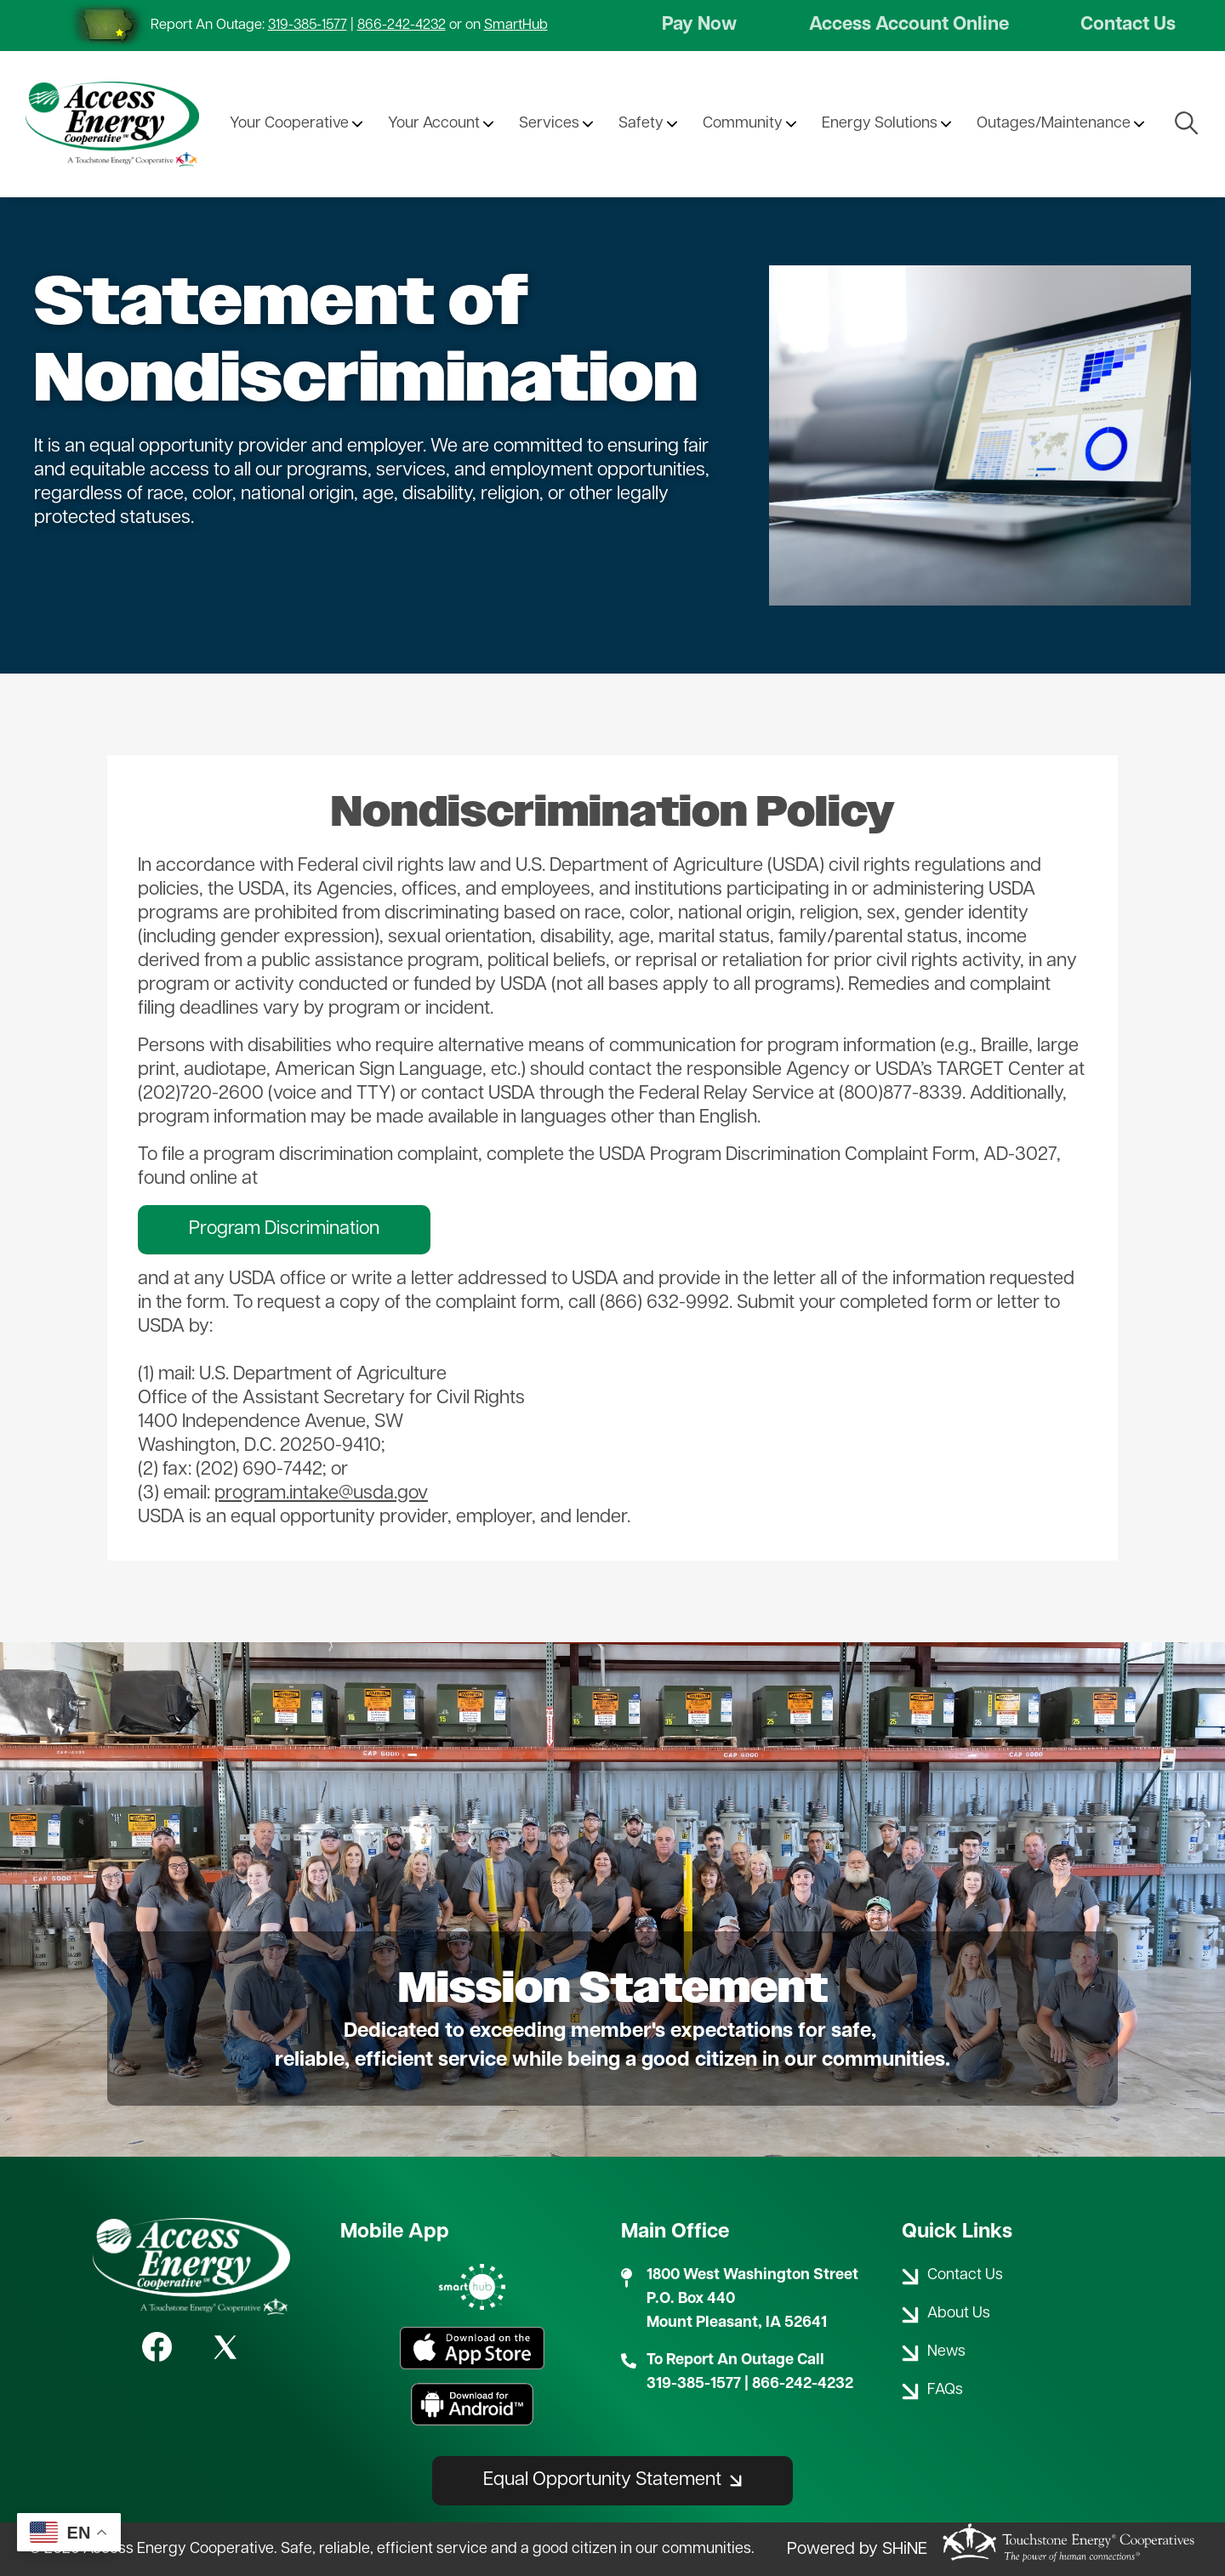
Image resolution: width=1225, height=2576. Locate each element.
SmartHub (516, 25)
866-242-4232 (401, 25)
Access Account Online (909, 25)
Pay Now (699, 25)
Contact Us (1128, 25)
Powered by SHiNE (857, 2549)
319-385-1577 (307, 25)
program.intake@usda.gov (321, 1494)
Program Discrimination (284, 1229)
